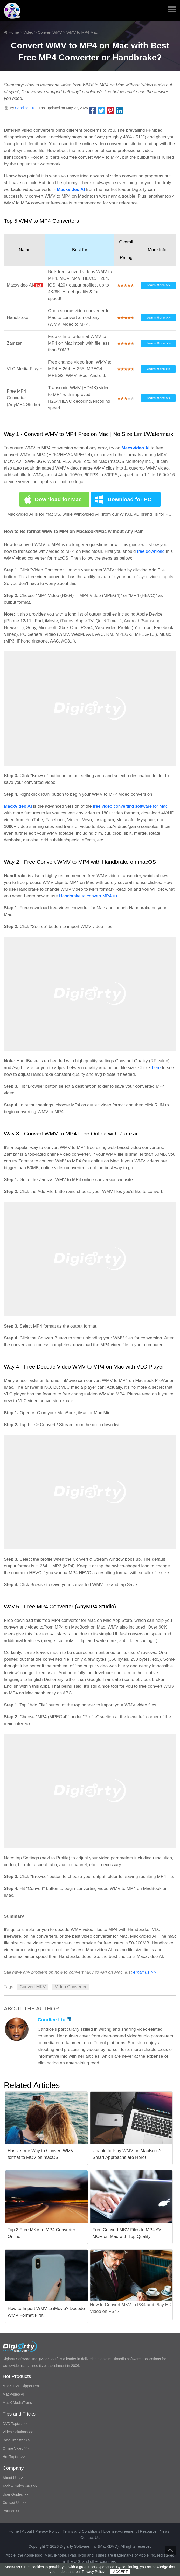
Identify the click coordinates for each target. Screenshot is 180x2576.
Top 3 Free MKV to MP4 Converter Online (41, 2233)
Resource (148, 2531)
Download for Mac (58, 499)
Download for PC (129, 499)
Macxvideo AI (13, 2394)
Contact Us (90, 2537)
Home (14, 32)
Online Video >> (16, 2448)
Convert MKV (32, 1986)
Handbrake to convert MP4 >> (88, 895)
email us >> (144, 1972)
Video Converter (71, 1986)
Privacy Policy (47, 2531)
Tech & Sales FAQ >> (20, 2486)
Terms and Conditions (81, 2531)
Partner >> (11, 2511)
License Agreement (119, 2531)
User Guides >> (15, 2494)
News (165, 2531)
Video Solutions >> (18, 2432)
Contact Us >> (14, 2503)
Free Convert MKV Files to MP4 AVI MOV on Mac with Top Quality (128, 2233)
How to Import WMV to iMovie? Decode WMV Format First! (46, 2312)
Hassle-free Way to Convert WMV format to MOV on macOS (40, 2154)
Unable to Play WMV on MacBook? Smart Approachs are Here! (127, 2154)
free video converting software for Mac (130, 806)
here (156, 1067)
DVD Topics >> (15, 2423)
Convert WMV (50, 32)
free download (151, 551)
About (27, 2531)
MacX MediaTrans (17, 2402)
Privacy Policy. (93, 2572)
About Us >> (13, 2478)
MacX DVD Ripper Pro (21, 2386)
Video (28, 32)
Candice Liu (24, 108)
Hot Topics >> (14, 2457)
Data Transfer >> (16, 2440)
